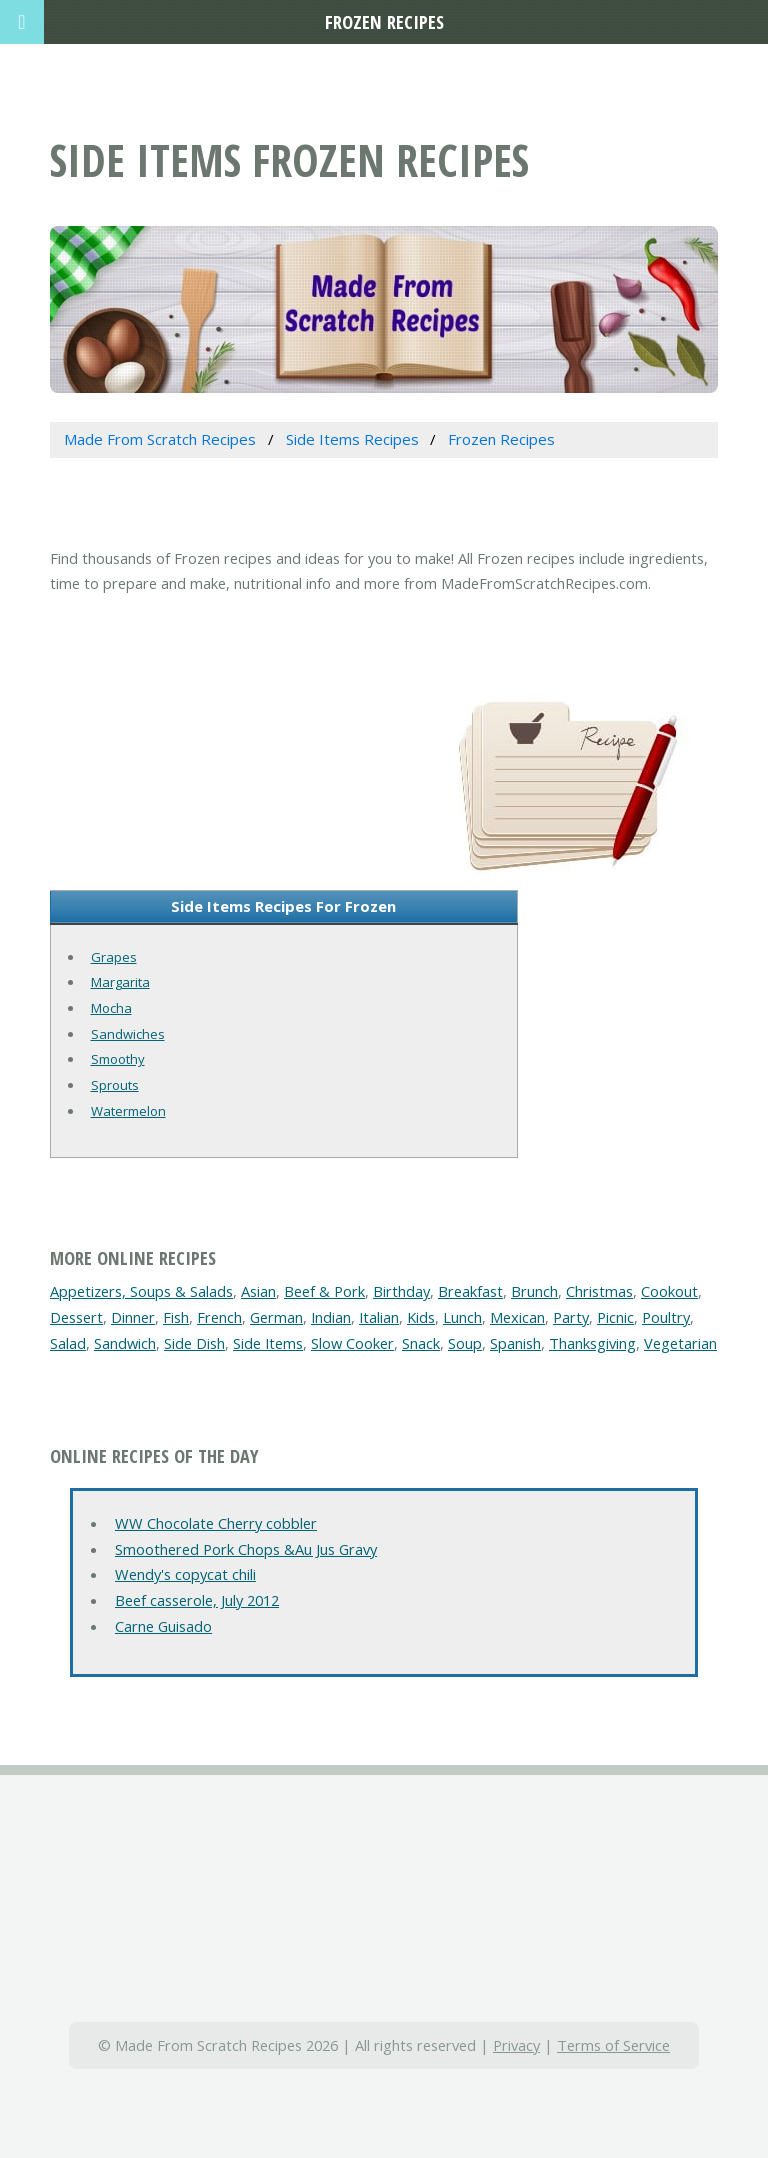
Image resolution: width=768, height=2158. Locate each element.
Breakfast (470, 1291)
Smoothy (118, 1059)
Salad (68, 1343)
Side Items (268, 1343)
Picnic (615, 1317)
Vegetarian (680, 1343)
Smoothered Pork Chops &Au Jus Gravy (246, 1549)
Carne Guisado (163, 1626)
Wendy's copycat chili (185, 1574)
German (276, 1317)
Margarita (120, 982)
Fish (176, 1317)
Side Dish (194, 1343)
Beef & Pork (324, 1291)
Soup (465, 1343)
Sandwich (125, 1343)
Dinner (133, 1317)
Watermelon (128, 1111)
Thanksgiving (592, 1343)
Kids (421, 1317)
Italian (379, 1317)
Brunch (534, 1291)
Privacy (516, 2045)
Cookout (669, 1291)
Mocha (111, 1008)
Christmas (599, 1291)
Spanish (515, 1343)
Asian (258, 1291)
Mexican (517, 1317)
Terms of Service (613, 2045)
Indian (331, 1317)
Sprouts (115, 1085)
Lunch (462, 1317)
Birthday (401, 1291)
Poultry (666, 1317)
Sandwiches (128, 1034)
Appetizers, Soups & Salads (141, 1291)
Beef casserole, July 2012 (197, 1600)
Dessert (76, 1317)
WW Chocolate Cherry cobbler (216, 1523)
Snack (421, 1343)
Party (571, 1317)
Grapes (114, 957)
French (219, 1317)
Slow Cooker (352, 1343)
